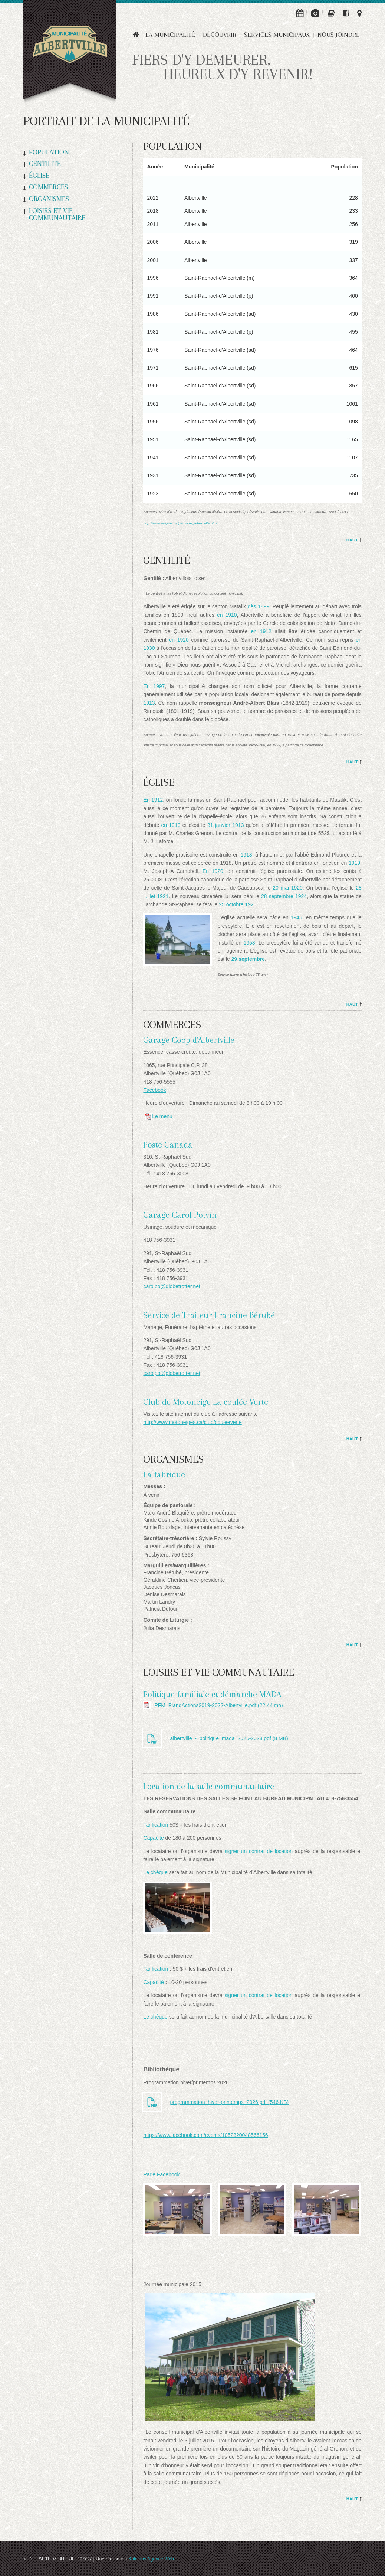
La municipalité (170, 34)
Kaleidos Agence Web (151, 2559)
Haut (352, 540)
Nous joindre (338, 34)
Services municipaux (277, 34)
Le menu (158, 1116)
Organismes (49, 199)
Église (39, 175)
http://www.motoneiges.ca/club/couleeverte (192, 1422)
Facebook (154, 1090)
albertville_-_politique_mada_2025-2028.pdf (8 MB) (229, 1738)
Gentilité (45, 163)
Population (49, 152)
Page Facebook (161, 2174)
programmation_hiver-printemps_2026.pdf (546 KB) (229, 2102)
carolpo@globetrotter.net (171, 1286)
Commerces (48, 187)
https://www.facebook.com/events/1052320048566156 (205, 2135)
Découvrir (219, 34)
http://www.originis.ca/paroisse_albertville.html (180, 523)
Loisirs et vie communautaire (57, 214)
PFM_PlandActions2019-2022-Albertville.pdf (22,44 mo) (218, 1705)
